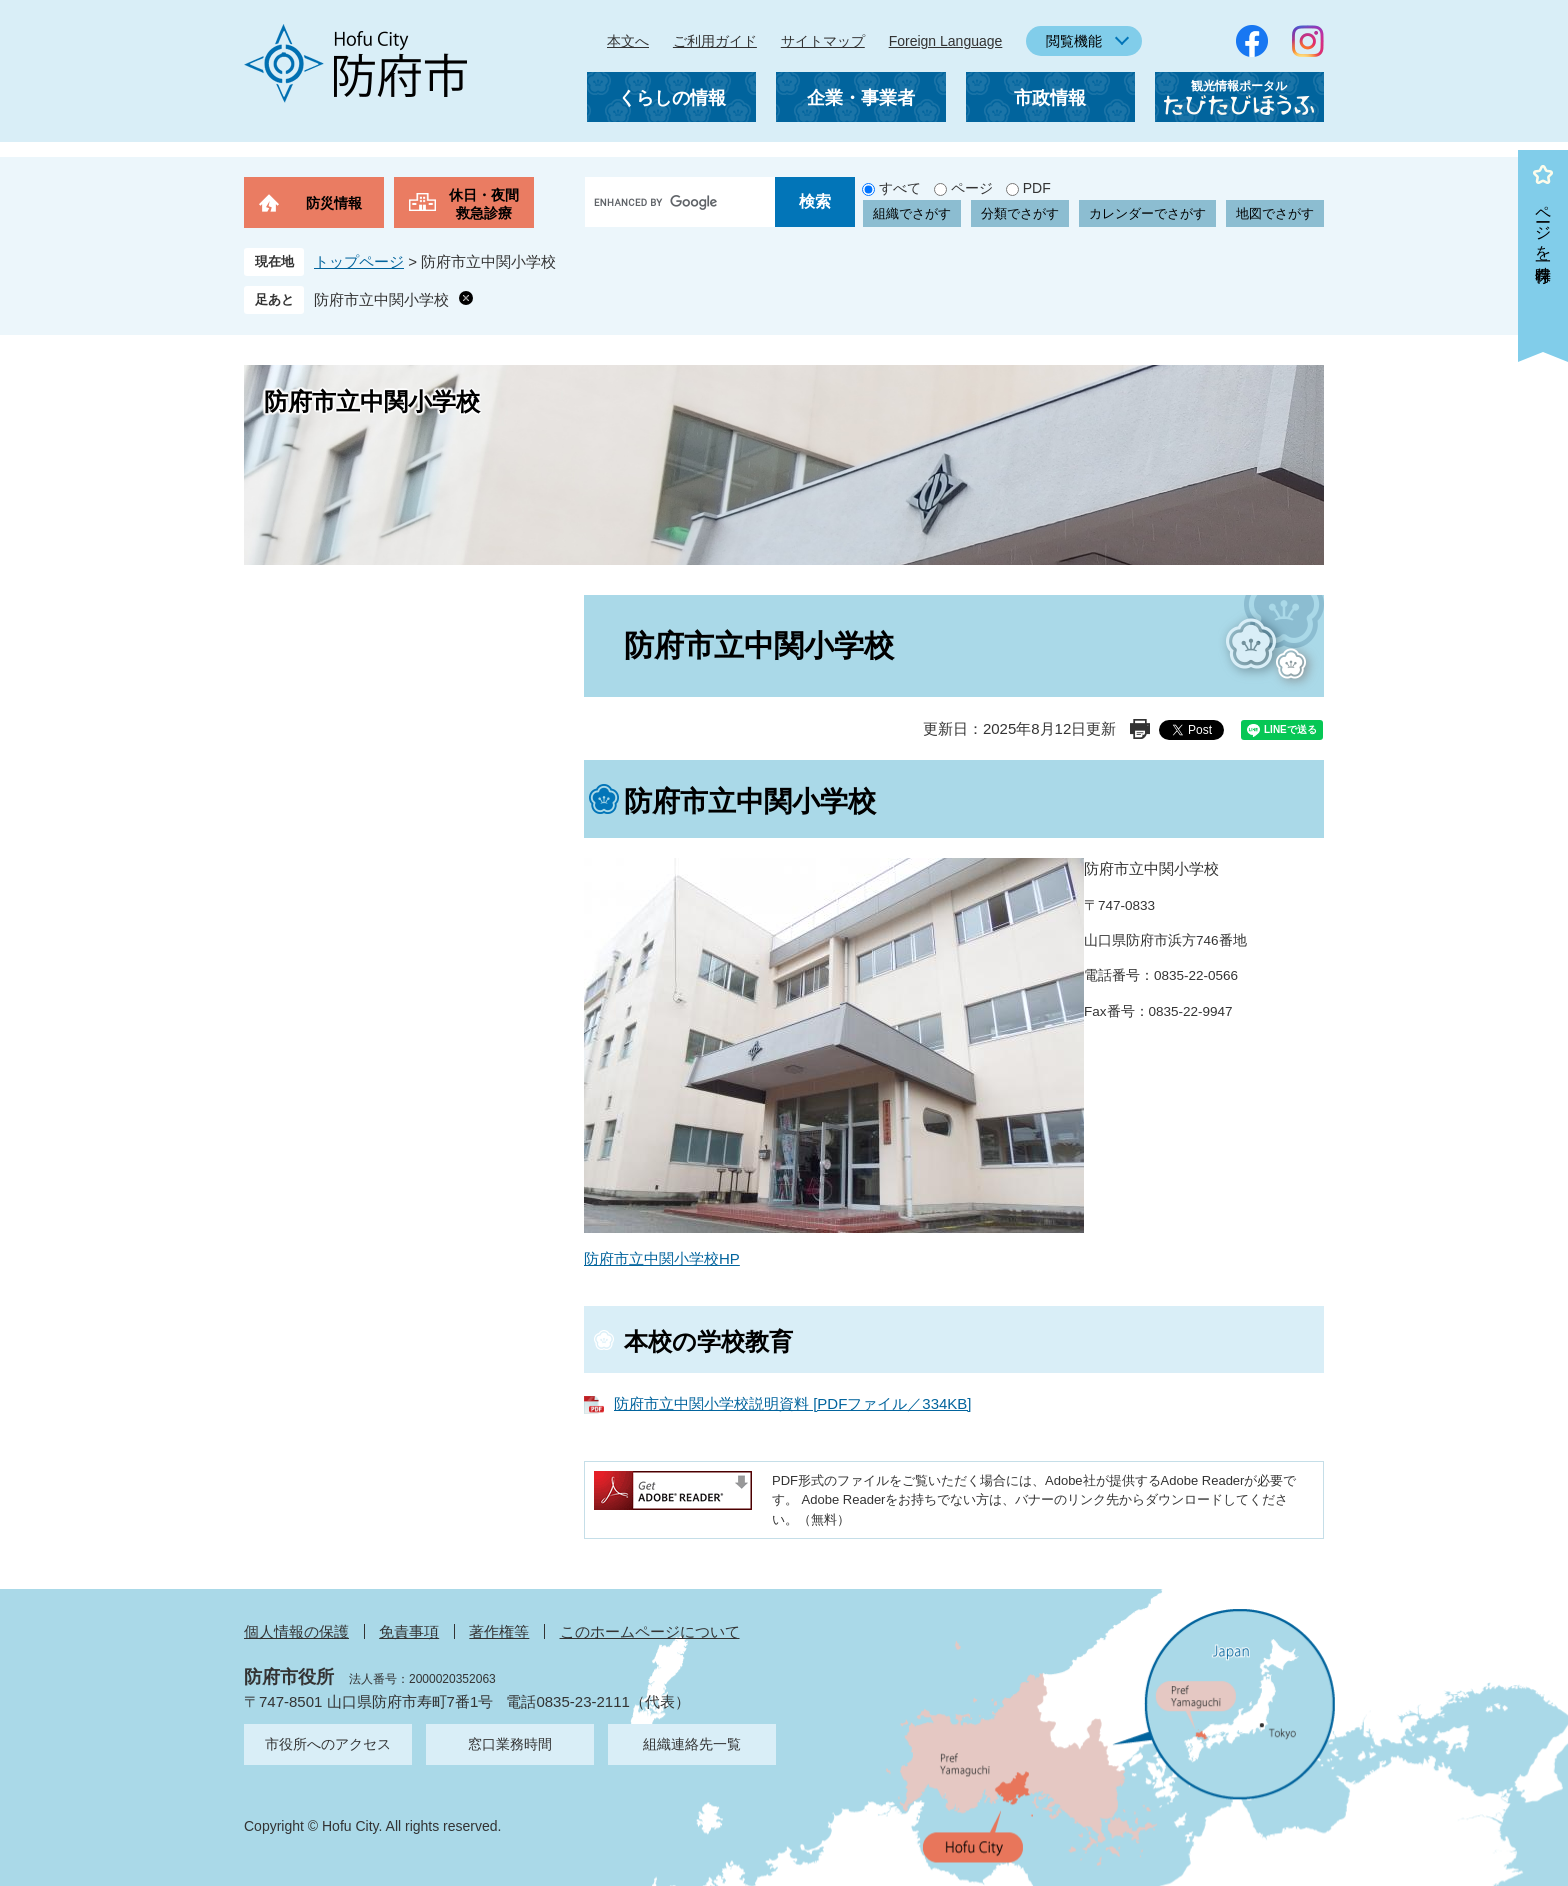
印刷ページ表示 (1140, 729)
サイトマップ (823, 41)
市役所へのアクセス (328, 1744)
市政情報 (1050, 98)
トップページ (359, 261)
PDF (1037, 188)
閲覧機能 (1074, 41)
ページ (972, 188)
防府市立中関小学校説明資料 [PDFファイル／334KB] (793, 1403)
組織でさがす (912, 213)
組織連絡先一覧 (692, 1744)
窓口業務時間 (510, 1744)
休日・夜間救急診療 (484, 204)
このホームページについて (650, 1631)
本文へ (628, 41)
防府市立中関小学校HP (662, 1258)
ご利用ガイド (715, 41)
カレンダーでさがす (1147, 213)
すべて (900, 188)
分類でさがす (1020, 213)
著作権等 (499, 1631)
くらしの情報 (672, 98)
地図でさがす (1275, 213)
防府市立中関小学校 (381, 299)
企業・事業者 (861, 98)
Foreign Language (946, 41)
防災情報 (334, 203)
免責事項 (409, 1631)
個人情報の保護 (296, 1631)
